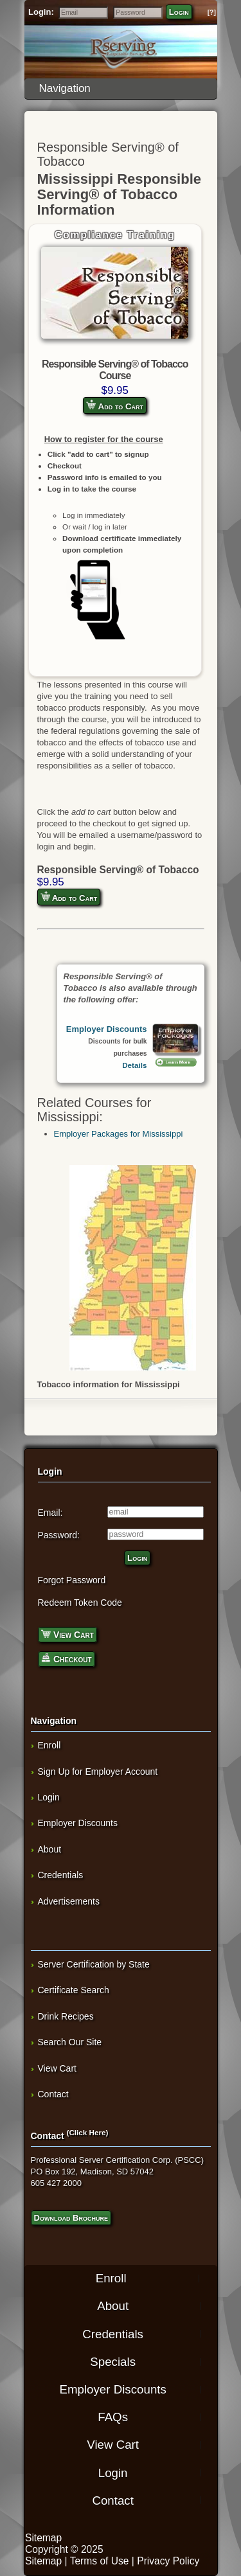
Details (134, 1065)
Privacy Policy (168, 2560)
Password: (59, 1535)
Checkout (66, 1658)
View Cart (67, 1634)
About (50, 1849)
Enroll (49, 1745)
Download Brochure (71, 2218)
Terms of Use (99, 2560)
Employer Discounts (106, 1029)
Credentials (61, 1875)
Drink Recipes (66, 2016)
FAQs (113, 2417)
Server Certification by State (94, 1964)
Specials (113, 2361)
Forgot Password (72, 1580)
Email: (50, 1512)
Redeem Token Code (80, 1602)
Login (179, 12)
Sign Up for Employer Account (98, 1771)
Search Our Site (70, 2042)
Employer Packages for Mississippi (118, 1134)
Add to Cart (114, 405)
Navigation (124, 88)
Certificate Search (73, 1990)
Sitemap (43, 2537)
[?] (212, 12)
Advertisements (69, 1901)
